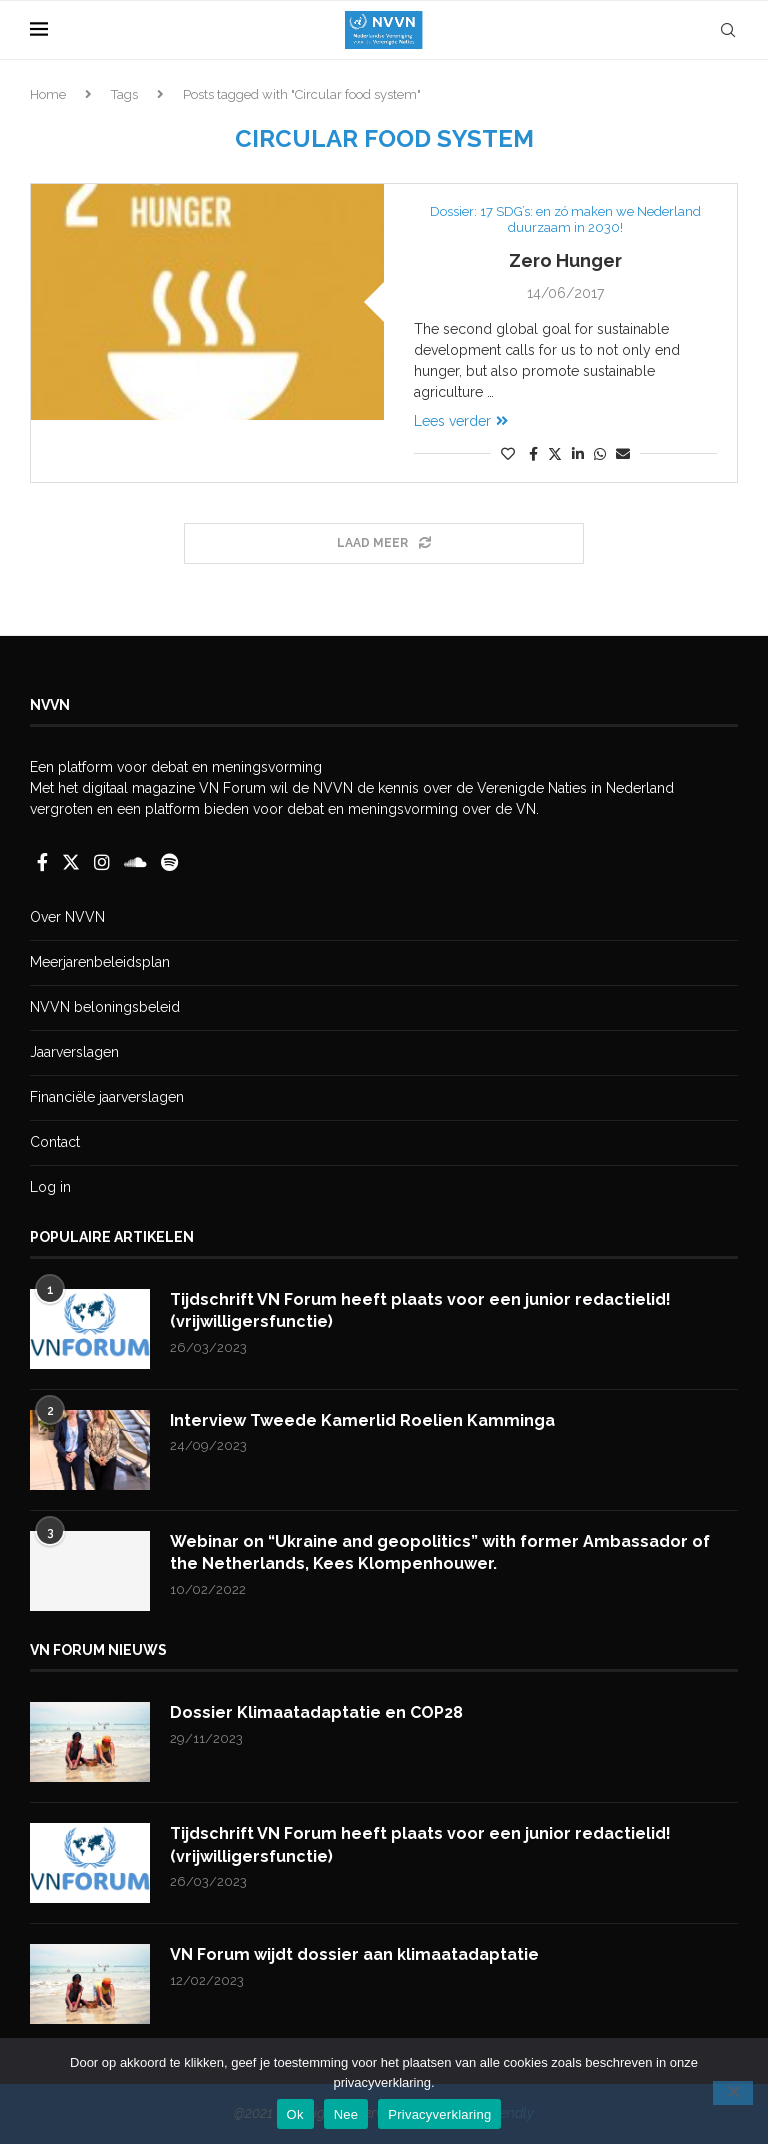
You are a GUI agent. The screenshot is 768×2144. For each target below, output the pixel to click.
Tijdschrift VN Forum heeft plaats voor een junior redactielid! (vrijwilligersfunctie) (420, 1310)
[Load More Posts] (384, 543)
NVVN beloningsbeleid (105, 1007)
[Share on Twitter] (555, 453)
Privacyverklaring (439, 2114)
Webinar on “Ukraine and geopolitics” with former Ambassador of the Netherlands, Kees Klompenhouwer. (440, 1552)
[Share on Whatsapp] (600, 454)
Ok (295, 2114)
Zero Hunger (565, 260)
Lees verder (461, 421)
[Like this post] (508, 454)
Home (48, 94)
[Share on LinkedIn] (578, 454)
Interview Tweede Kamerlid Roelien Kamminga (362, 1420)
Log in (50, 1187)
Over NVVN (67, 917)
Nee (346, 2114)
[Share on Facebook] (533, 454)
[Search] (728, 30)
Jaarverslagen (74, 1052)
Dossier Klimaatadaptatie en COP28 (316, 1712)
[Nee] (733, 2093)
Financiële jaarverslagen (107, 1097)
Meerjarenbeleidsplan (100, 962)
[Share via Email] (623, 454)
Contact (55, 1142)
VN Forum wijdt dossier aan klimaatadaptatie (354, 1954)
